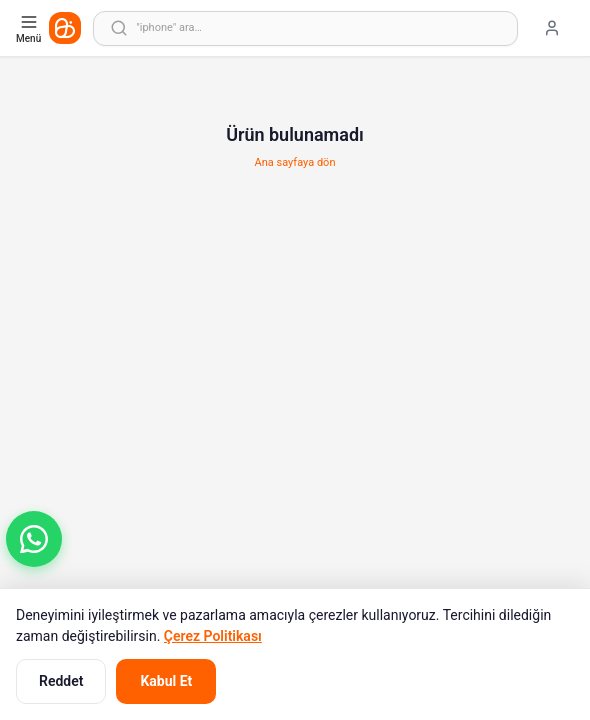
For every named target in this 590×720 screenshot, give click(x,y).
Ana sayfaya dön (295, 162)
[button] (34, 539)
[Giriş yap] (552, 28)
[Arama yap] (305, 28)
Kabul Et (166, 681)
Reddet (61, 681)
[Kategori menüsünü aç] (30, 28)
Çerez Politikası (213, 636)
